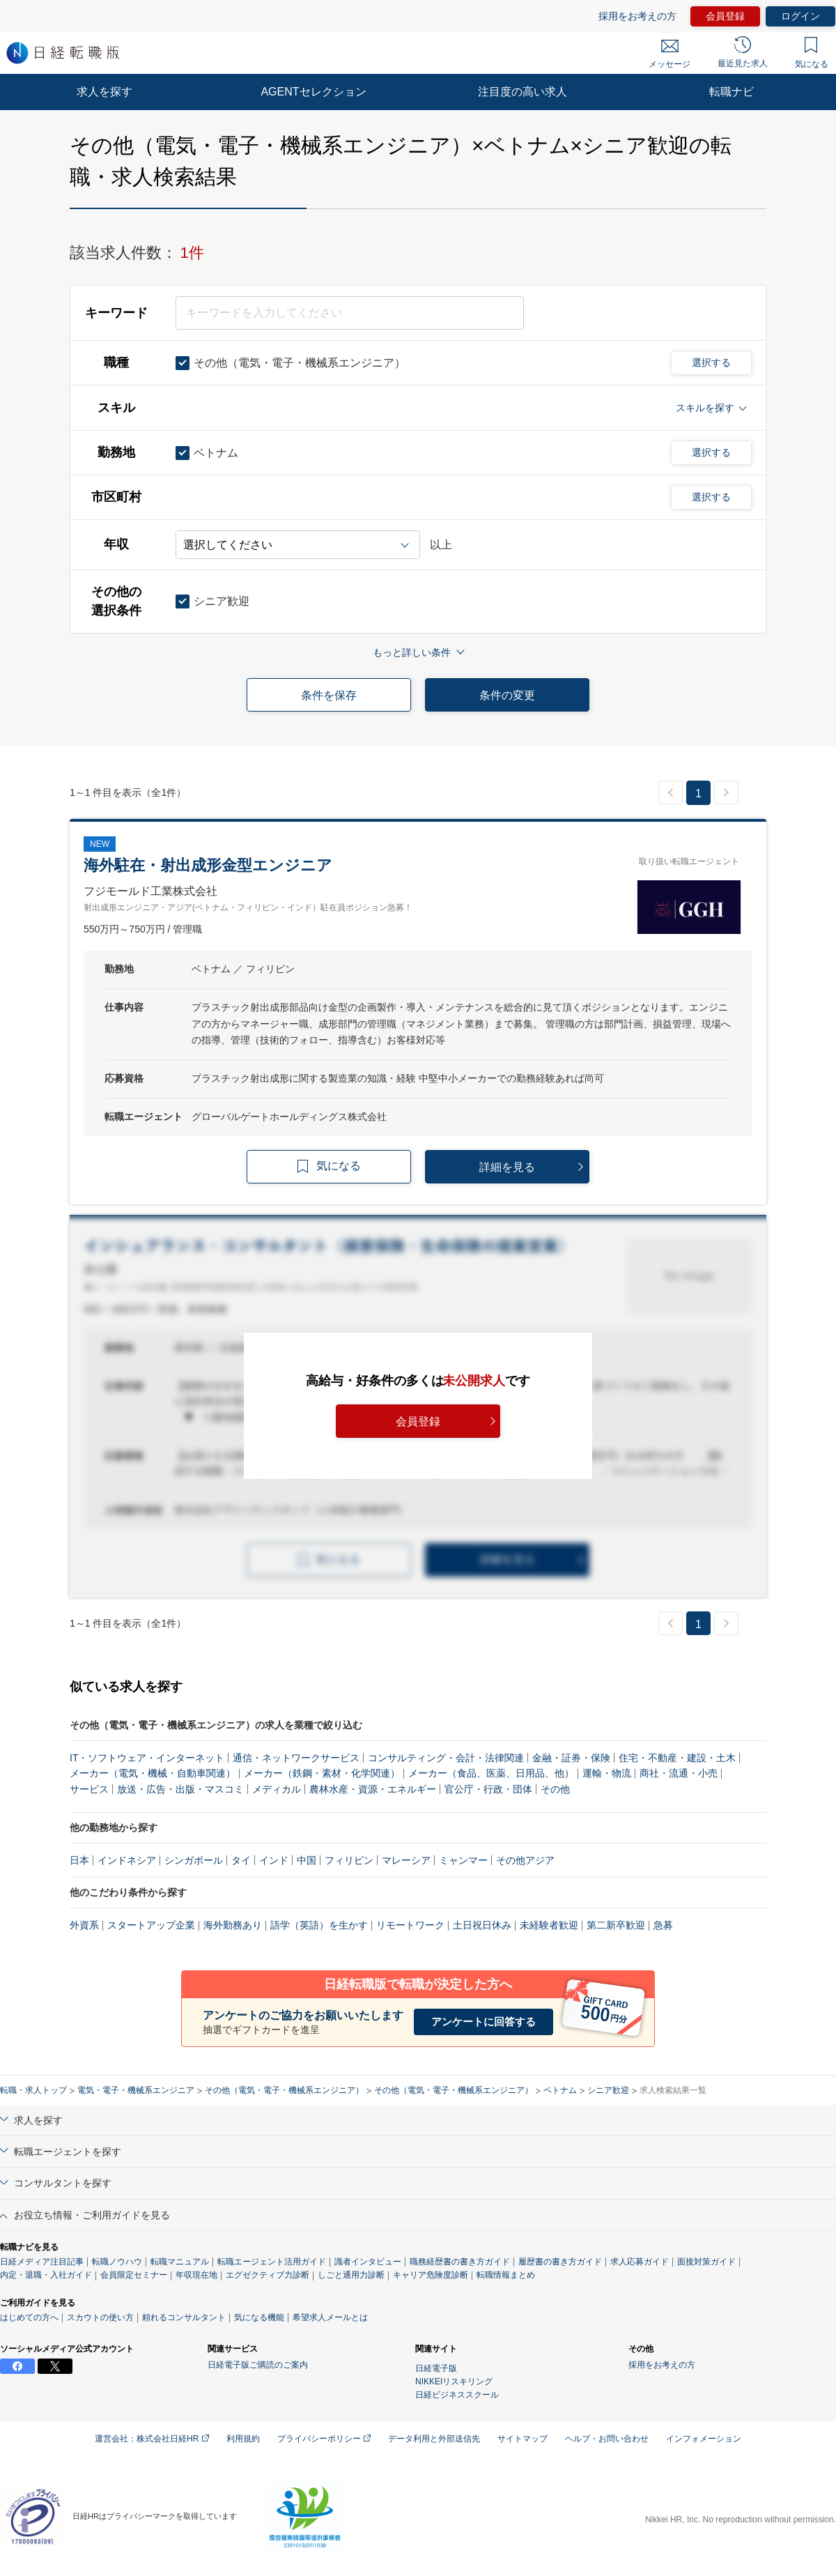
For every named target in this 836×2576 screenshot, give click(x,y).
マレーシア (406, 1860)
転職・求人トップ (33, 2090)
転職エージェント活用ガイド (271, 2262)
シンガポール (193, 1860)
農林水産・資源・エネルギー (372, 1789)
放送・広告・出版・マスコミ (180, 1789)
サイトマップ (522, 2439)
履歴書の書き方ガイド (560, 2262)
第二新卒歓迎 (616, 1925)
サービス (89, 1789)
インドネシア (127, 1860)
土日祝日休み (482, 1925)
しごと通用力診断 (351, 2275)
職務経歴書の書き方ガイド (460, 2262)
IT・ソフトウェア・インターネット (147, 1757)
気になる (811, 53)
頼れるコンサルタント (184, 2317)
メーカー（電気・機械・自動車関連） (152, 1773)
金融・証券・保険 (571, 1757)
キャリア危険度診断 (430, 2275)
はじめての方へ (29, 2317)
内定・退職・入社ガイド (46, 2275)
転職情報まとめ (506, 2275)
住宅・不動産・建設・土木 (677, 1757)
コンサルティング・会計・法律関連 (446, 1757)
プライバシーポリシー (324, 2439)
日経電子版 (436, 2368)
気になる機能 (259, 2317)
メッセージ (669, 54)
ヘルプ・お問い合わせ (607, 2439)
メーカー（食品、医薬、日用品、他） (491, 1773)
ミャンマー (463, 1860)
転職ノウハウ (117, 2262)
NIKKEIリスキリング (454, 2381)
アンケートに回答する (483, 2021)
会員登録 (725, 16)
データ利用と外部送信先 (434, 2439)
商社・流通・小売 (679, 1773)
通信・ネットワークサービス (296, 1757)
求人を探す (104, 92)
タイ (241, 1860)
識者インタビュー (367, 2262)
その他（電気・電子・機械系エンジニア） (284, 2090)
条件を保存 (329, 695)
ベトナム (560, 2090)
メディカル (276, 1789)
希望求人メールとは (330, 2317)
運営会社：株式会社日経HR (152, 2439)
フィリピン (349, 1860)
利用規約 (243, 2439)
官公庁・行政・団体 (488, 1789)
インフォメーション (703, 2439)
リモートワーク (410, 1925)
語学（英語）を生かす (319, 1925)
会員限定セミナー (133, 2275)
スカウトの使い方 (100, 2317)
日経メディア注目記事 (42, 2262)
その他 (555, 1789)
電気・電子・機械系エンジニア (135, 2090)
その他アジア (525, 1860)
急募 (663, 1925)
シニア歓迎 (608, 2090)
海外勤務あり (232, 1925)
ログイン (800, 16)
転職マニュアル (179, 2262)
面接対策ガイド (706, 2262)
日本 (79, 1860)
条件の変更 (507, 695)
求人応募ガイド (639, 2262)
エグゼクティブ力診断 (267, 2275)
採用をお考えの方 (637, 16)
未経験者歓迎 (549, 1925)
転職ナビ (731, 92)
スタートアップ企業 (151, 1925)
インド (273, 1860)
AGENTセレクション (313, 92)
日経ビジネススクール (457, 2395)
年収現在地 (196, 2275)
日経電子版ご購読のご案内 (258, 2365)
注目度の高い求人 (522, 92)
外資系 (84, 1925)
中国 (306, 1860)
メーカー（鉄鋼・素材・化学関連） (322, 1773)
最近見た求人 (743, 52)
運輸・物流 (606, 1773)
